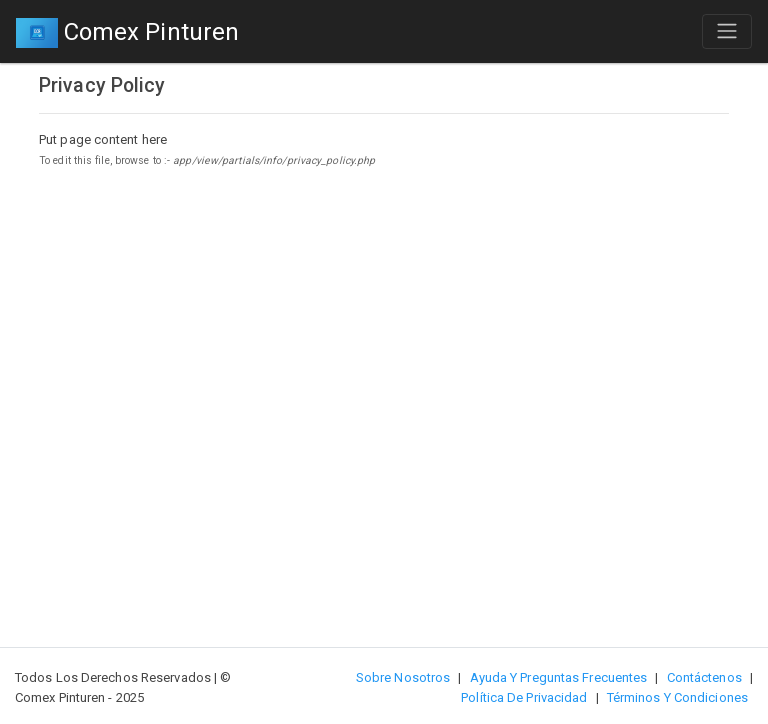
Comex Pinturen (127, 33)
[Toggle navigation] (727, 31)
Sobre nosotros (403, 677)
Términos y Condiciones (677, 697)
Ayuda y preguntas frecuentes (559, 677)
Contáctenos (704, 677)
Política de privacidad (524, 697)
